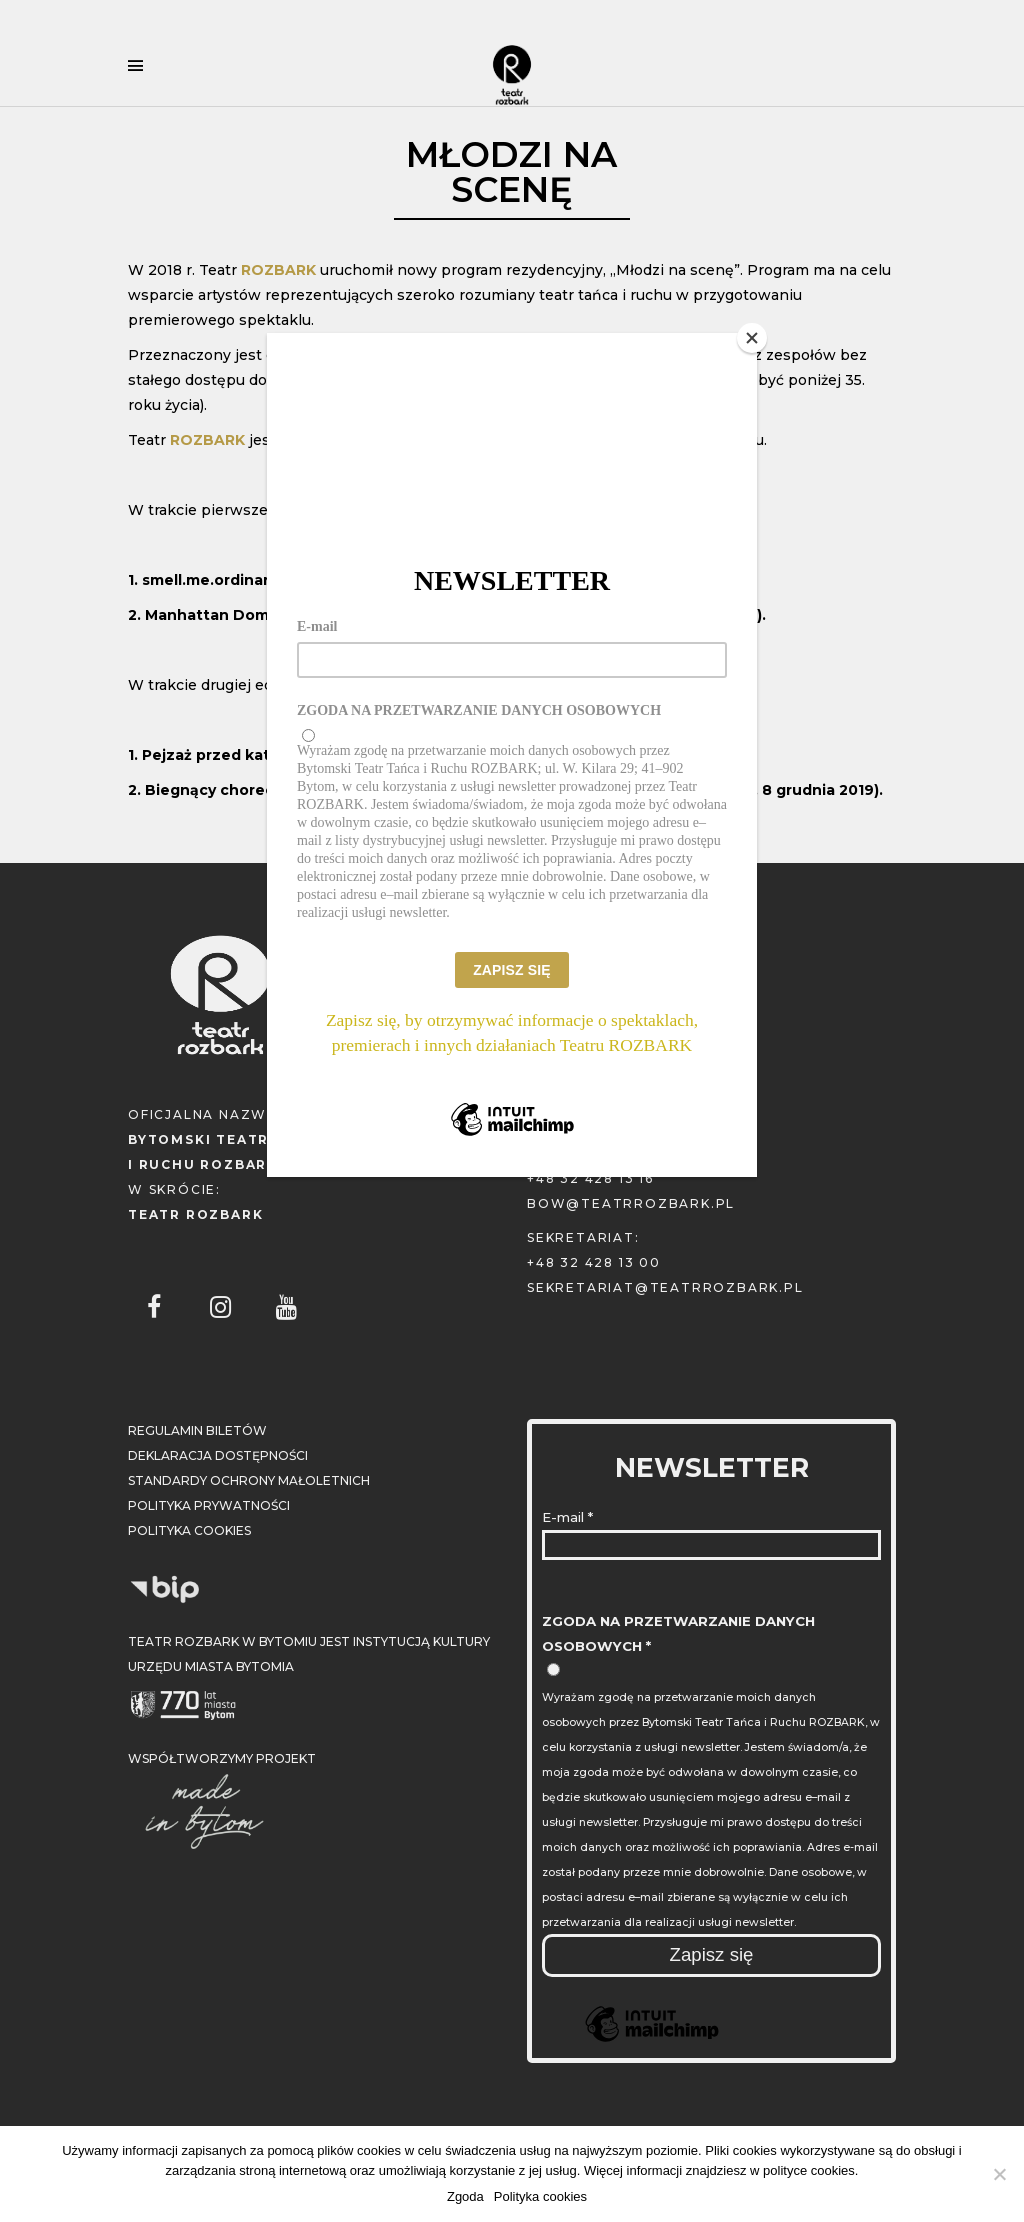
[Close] (752, 338)
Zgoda (465, 2196)
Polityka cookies (540, 2196)
